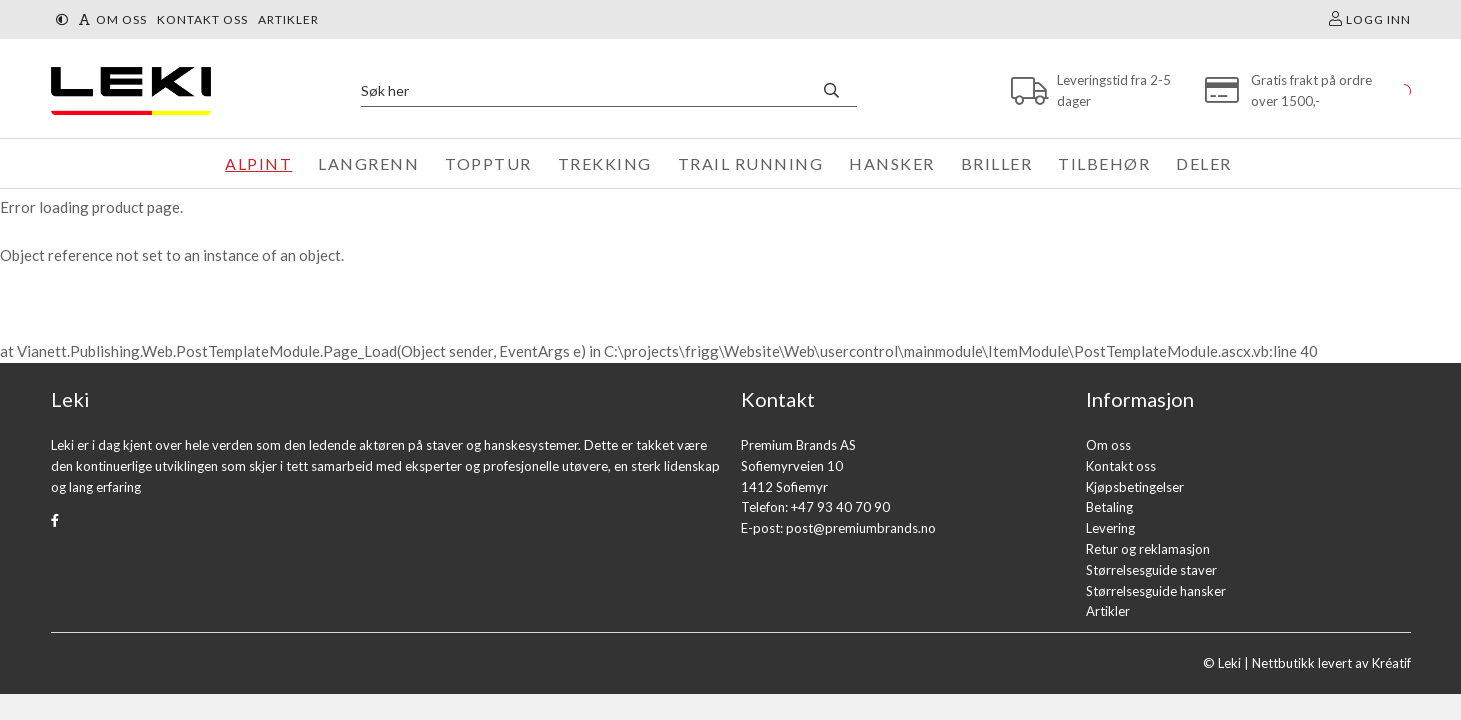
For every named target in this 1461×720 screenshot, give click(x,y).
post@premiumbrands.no (861, 528)
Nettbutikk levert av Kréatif (1331, 663)
